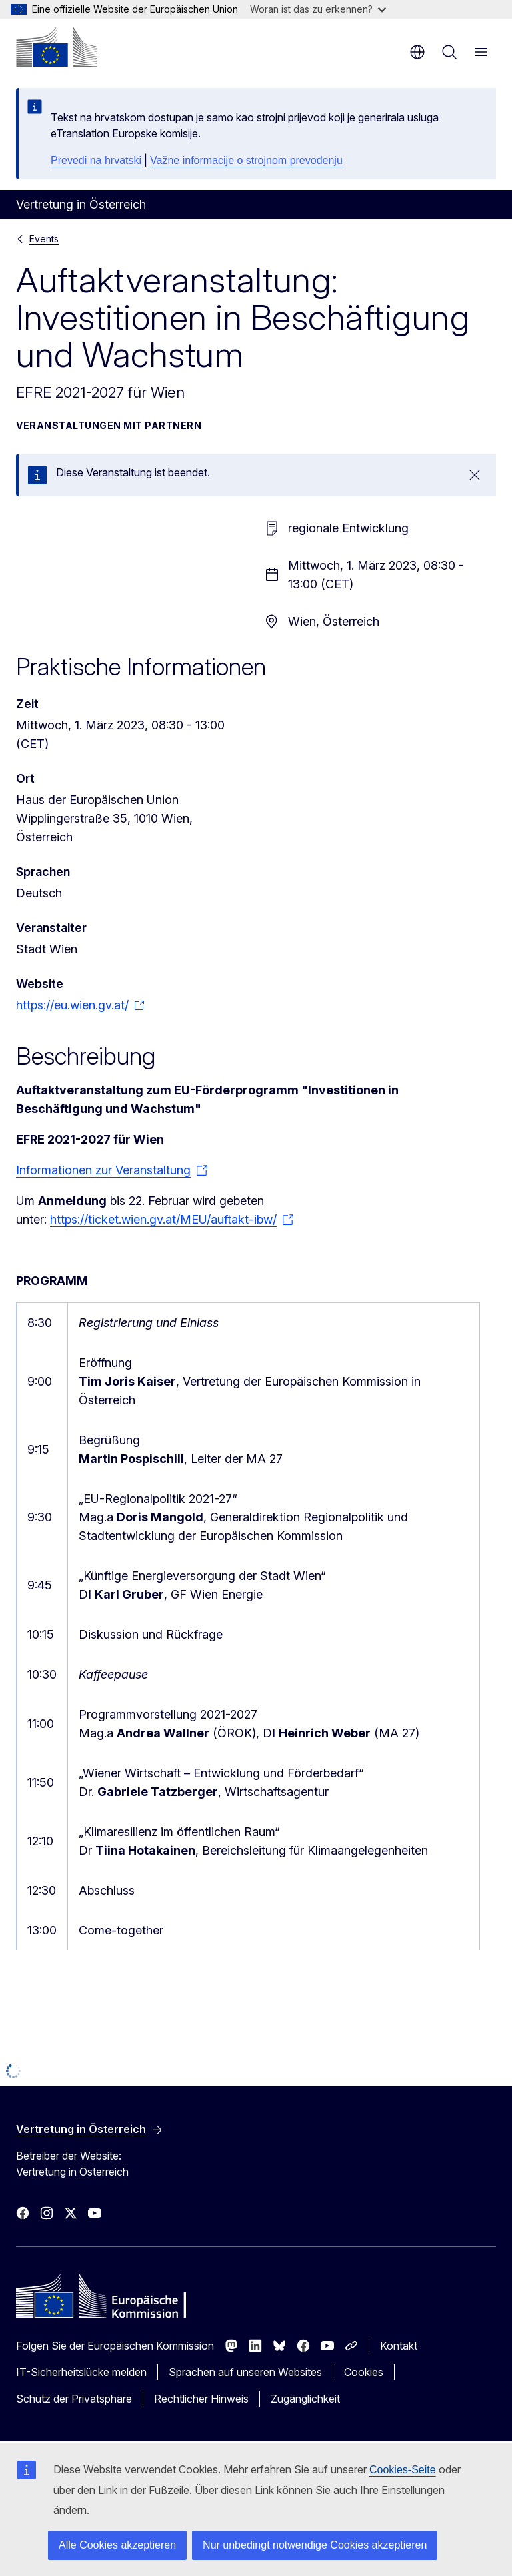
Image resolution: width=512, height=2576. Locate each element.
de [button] (417, 52)
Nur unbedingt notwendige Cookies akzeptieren (315, 2545)
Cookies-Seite (402, 2469)
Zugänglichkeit (305, 2398)
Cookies (363, 2372)
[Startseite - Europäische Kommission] (56, 47)
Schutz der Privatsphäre (74, 2398)
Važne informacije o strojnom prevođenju (246, 160)
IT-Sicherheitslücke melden (81, 2372)
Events (44, 238)
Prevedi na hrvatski (96, 160)
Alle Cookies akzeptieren (117, 2545)
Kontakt (398, 2345)
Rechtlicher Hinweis (201, 2398)
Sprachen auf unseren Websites (245, 2372)
